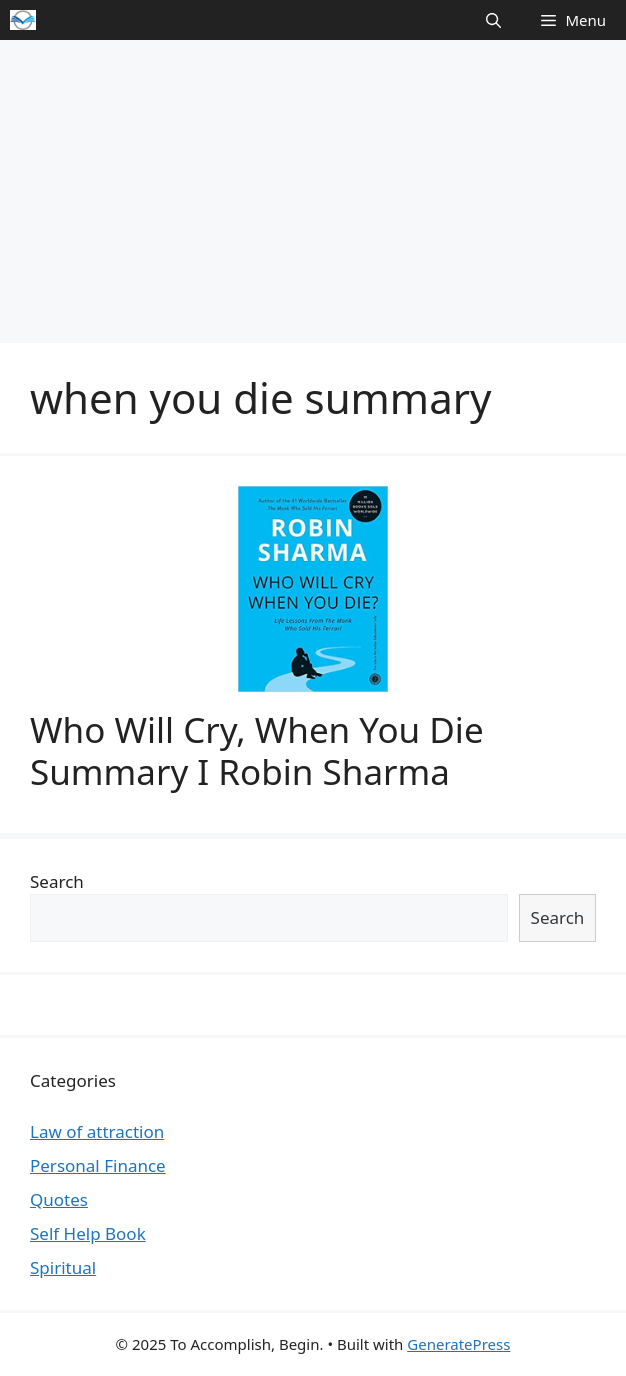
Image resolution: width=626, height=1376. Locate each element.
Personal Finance (98, 1165)
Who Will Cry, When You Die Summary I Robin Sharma (257, 750)
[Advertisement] (313, 190)
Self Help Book (88, 1233)
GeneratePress (458, 1344)
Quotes (59, 1199)
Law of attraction (97, 1131)
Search (57, 881)
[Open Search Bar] (493, 20)
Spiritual (63, 1267)
